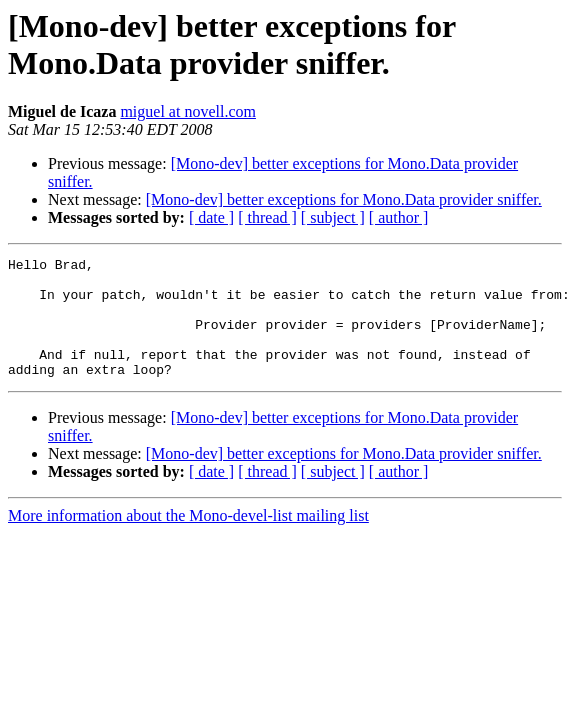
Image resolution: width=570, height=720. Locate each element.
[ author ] (399, 217)
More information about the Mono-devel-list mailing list (188, 539)
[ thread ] (267, 217)
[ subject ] (333, 217)
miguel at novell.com (188, 111)
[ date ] (211, 217)
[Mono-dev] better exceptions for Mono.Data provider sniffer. (344, 199)
